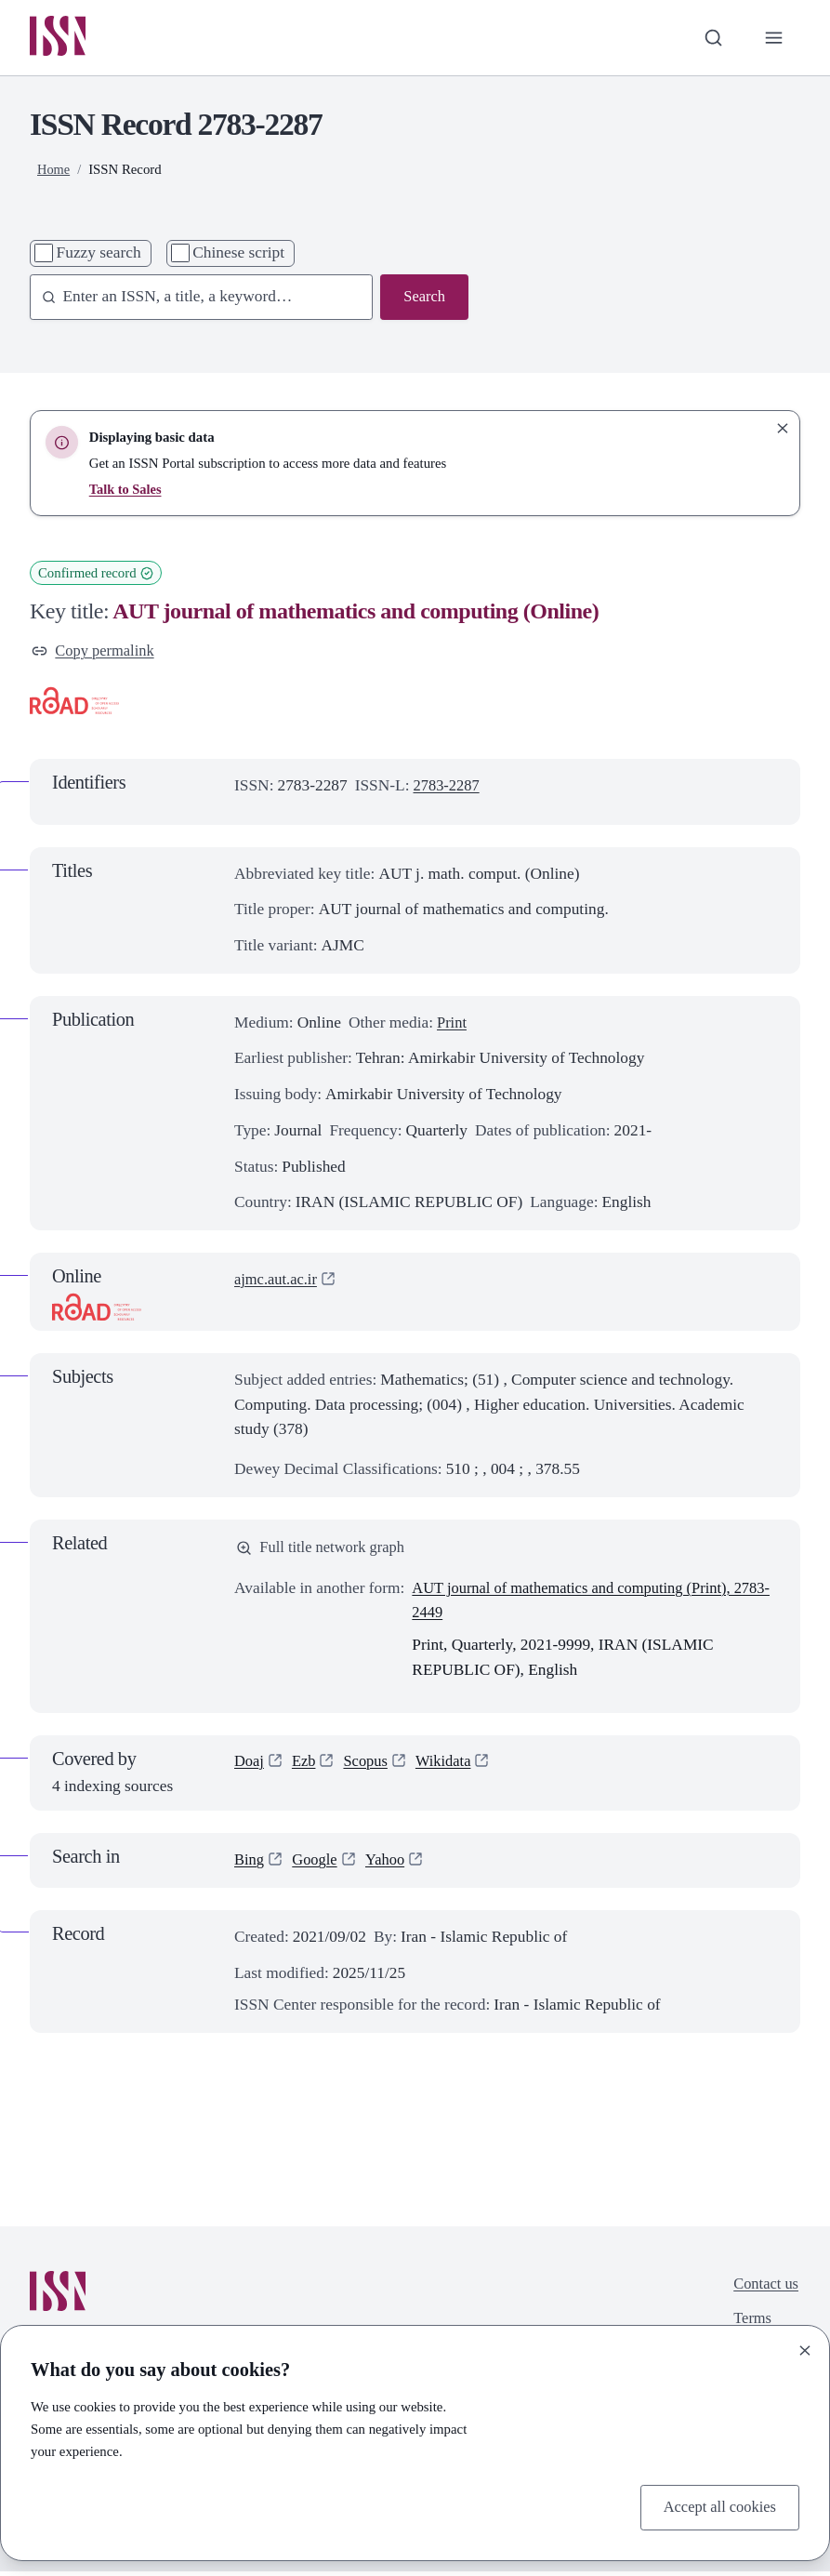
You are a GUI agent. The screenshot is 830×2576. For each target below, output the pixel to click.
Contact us (764, 2290)
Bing (250, 1865)
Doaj (250, 1766)
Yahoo (391, 1865)
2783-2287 (448, 789)
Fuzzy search (99, 254)
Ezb (306, 1766)
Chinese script (238, 254)
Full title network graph (324, 1551)
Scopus (370, 1766)
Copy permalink (96, 652)
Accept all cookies (716, 2506)
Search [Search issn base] (423, 299)
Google (317, 1865)
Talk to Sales (126, 491)
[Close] (805, 2349)
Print (452, 1025)
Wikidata (450, 1766)
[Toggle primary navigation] (772, 38)
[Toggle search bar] (711, 38)
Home (54, 171)
